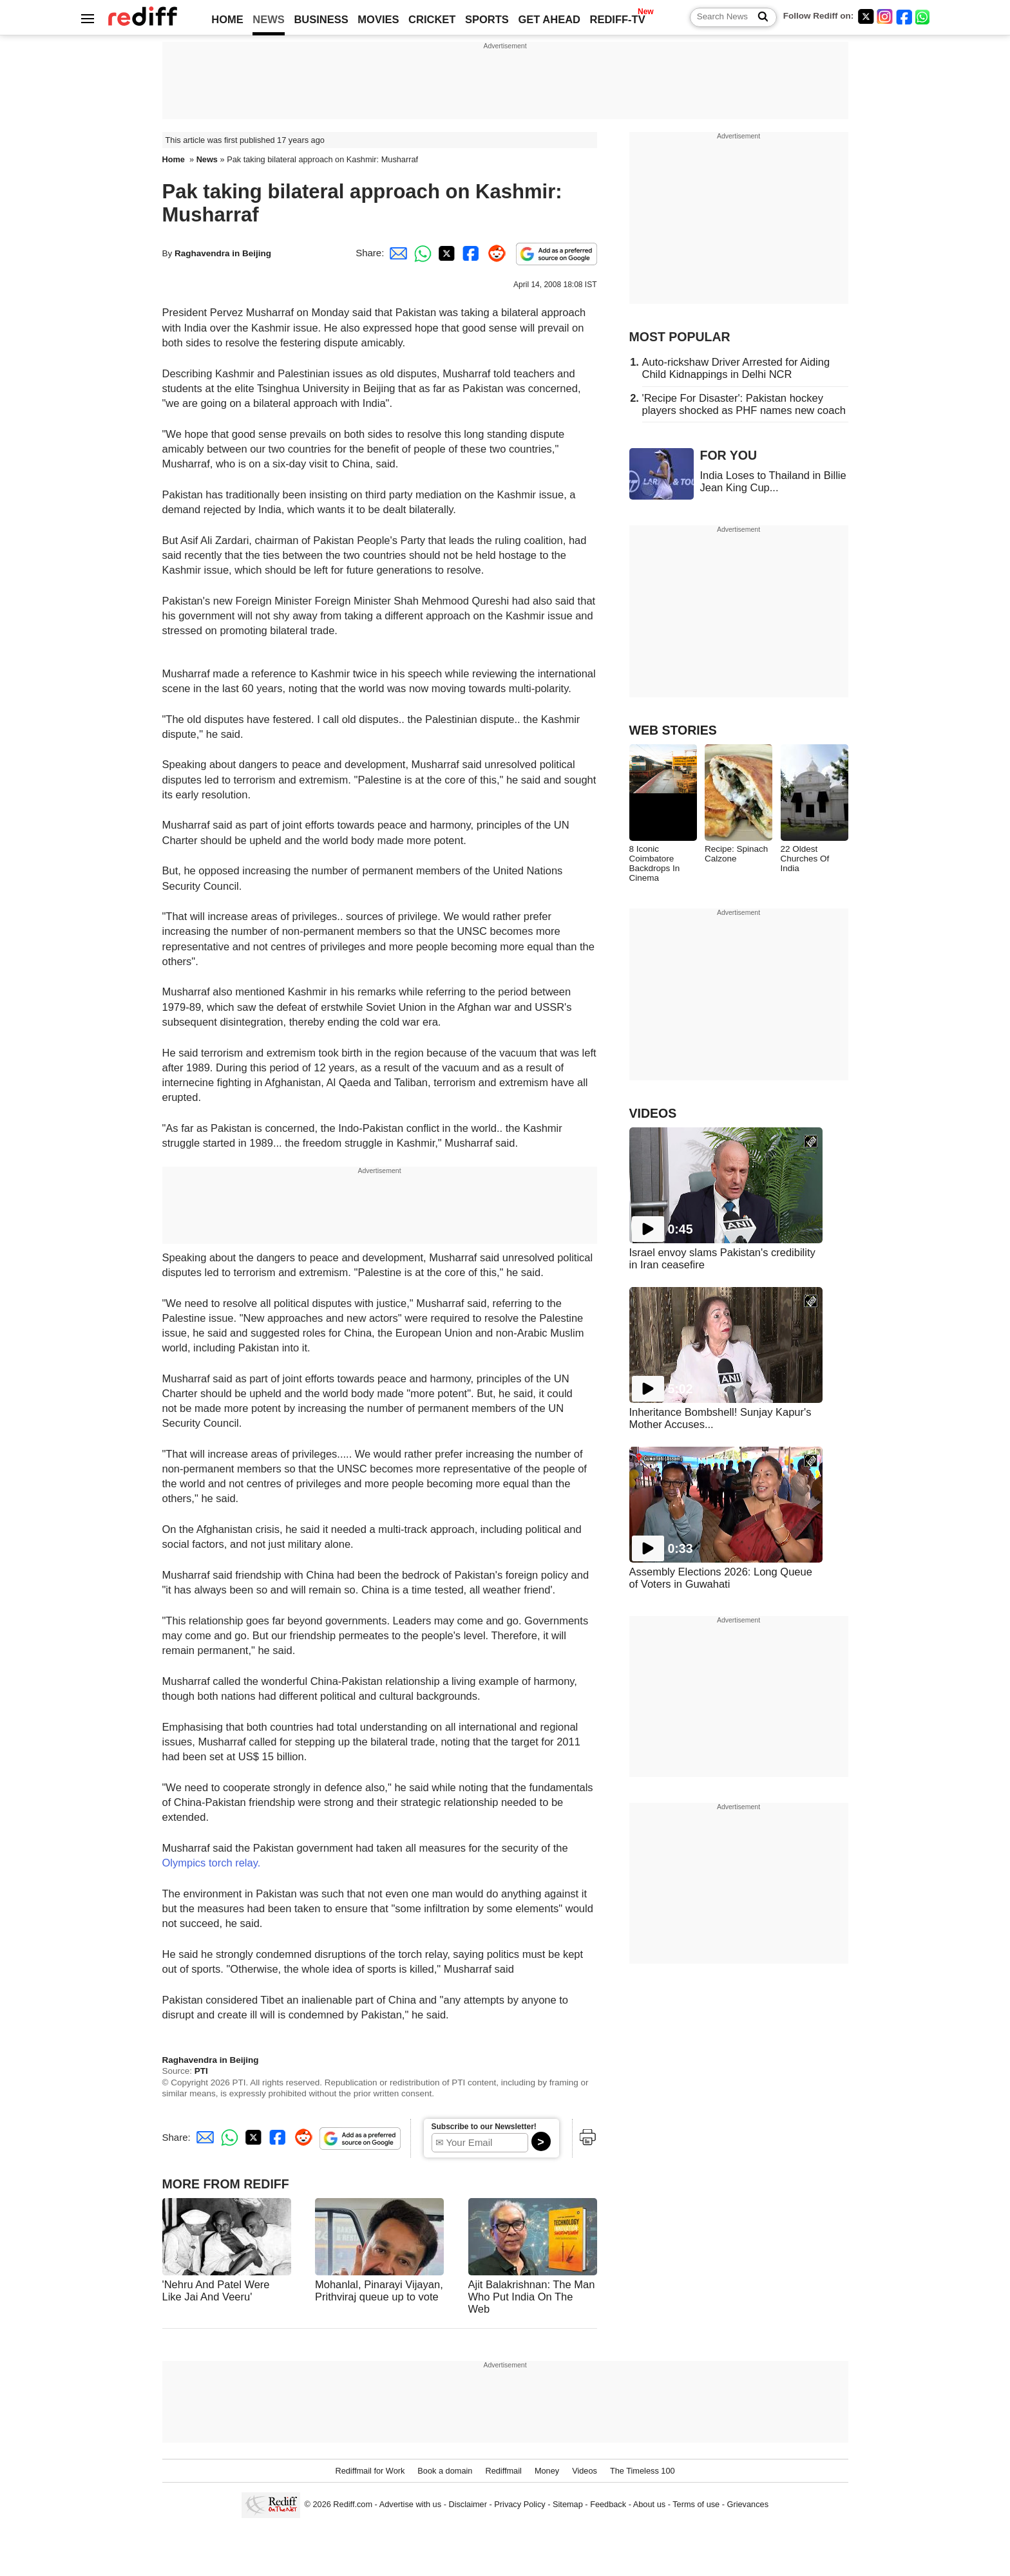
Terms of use (695, 2505)
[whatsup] (923, 16)
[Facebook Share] (469, 252)
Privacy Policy (519, 2505)
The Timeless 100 (642, 2471)
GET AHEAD (549, 19)
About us (649, 2505)
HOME (227, 19)
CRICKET (431, 19)
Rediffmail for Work (370, 2471)
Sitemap (568, 2505)
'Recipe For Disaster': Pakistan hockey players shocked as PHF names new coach (744, 404)
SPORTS (487, 19)
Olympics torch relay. (211, 1862)
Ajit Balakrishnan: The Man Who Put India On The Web (531, 2297)
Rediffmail (503, 2471)
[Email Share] (396, 252)
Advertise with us (410, 2505)
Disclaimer (467, 2505)
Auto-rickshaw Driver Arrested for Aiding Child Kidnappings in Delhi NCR (736, 368)
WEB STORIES (673, 730)
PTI (201, 2071)
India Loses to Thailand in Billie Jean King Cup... (773, 481)
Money (547, 2471)
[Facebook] (904, 16)
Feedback (608, 2505)
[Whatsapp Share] (420, 252)
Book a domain (444, 2471)
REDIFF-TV (617, 19)
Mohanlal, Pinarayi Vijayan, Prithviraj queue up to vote (379, 2290)
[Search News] (759, 17)
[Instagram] (885, 16)
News (207, 159)
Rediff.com (352, 2505)
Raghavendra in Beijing (223, 253)
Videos (584, 2471)
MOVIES (378, 19)
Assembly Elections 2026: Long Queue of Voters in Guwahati (720, 1578)
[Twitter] (865, 16)
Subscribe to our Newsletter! (484, 2126)
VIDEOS (653, 1113)
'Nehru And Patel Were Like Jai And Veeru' (216, 2290)
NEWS (268, 19)
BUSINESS (321, 19)
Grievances (748, 2505)
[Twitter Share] (445, 252)
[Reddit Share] (494, 252)
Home (173, 159)
